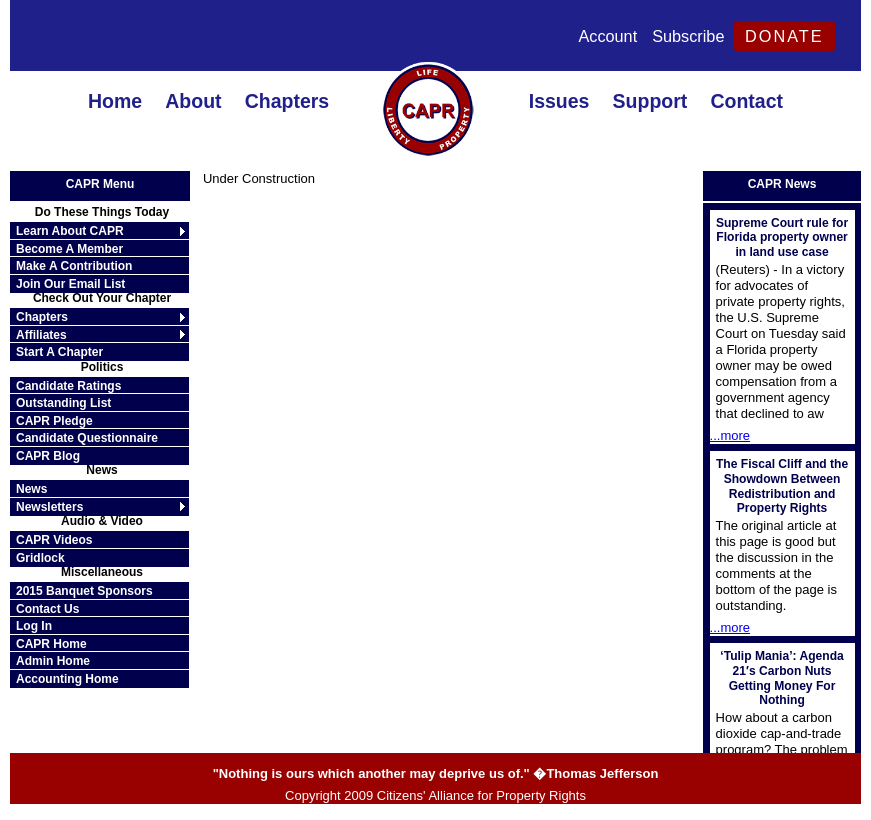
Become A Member (69, 249)
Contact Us (47, 609)
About (193, 101)
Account (607, 36)
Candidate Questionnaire (87, 438)
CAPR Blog (48, 456)
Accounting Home (67, 679)
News (31, 489)
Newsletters (49, 507)
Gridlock (40, 558)
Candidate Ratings (68, 386)
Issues (559, 101)
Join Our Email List (70, 284)
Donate (784, 36)
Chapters (287, 101)
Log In (34, 626)
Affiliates (41, 335)
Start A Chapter (59, 352)
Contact (746, 101)
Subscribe (688, 36)
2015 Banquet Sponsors (84, 591)
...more (730, 435)
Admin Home (53, 661)
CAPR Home (51, 644)
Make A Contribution (74, 266)
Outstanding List (63, 403)
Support (650, 101)
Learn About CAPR (70, 231)
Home (115, 101)
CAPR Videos (54, 540)
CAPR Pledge (54, 421)
